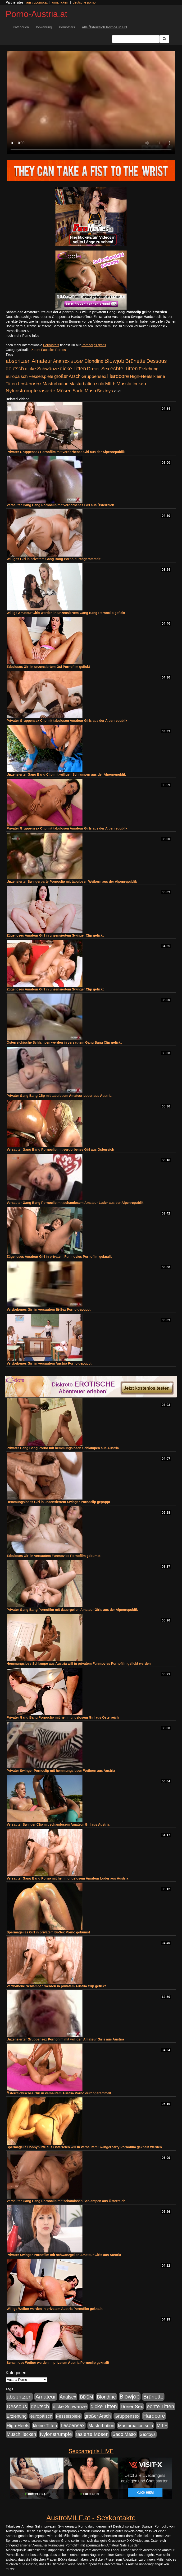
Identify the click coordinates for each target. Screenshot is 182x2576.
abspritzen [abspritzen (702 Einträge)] (18, 361)
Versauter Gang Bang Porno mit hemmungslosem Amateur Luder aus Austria (67, 1878)
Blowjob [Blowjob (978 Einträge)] (114, 361)
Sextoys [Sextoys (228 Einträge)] (105, 390)
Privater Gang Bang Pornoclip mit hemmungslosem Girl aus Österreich (63, 1717)
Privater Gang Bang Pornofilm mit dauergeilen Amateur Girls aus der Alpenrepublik (72, 1610)
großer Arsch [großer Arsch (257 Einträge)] (67, 376)
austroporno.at (36, 2)
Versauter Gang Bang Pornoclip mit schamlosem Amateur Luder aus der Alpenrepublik (75, 1203)
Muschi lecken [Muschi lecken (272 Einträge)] (131, 383)
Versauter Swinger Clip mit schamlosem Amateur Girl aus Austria (58, 1824)
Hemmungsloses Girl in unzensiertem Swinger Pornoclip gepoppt (58, 1502)
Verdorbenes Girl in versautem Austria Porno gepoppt (49, 1363)
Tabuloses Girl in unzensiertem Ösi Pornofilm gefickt (48, 667)
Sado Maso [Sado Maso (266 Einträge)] (84, 390)
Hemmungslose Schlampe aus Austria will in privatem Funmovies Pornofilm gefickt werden (79, 1663)
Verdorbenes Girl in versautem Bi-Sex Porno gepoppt (49, 1309)
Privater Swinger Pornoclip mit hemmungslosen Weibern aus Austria (61, 1770)
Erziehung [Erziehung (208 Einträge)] (149, 368)
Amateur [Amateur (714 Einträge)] (42, 361)
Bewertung (44, 27)
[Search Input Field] (136, 39)
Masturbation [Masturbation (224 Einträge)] (55, 383)
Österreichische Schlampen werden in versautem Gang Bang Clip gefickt (64, 1042)
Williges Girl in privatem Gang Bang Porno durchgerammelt (53, 559)
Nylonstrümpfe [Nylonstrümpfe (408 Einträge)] (22, 390)
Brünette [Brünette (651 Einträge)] (135, 361)
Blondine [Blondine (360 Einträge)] (94, 361)
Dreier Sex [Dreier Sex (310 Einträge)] (98, 368)
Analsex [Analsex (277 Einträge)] (61, 361)
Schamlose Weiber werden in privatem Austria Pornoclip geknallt (58, 2362)
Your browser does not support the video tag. (91, 102)
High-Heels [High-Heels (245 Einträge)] (141, 376)
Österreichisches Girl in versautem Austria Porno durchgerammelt (59, 2093)
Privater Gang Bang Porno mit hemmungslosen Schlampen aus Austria (63, 1448)
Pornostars (67, 27)
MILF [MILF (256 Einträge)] (110, 383)
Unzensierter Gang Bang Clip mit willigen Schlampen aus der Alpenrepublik (66, 774)
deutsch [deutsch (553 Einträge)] (15, 369)
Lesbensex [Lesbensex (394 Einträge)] (30, 383)
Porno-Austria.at (36, 14)
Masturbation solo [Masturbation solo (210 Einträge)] (86, 383)
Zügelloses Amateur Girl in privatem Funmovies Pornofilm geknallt (59, 1256)
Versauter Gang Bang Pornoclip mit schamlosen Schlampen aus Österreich (66, 2201)
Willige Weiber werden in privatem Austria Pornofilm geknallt (54, 2309)
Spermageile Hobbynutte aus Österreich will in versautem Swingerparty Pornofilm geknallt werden (84, 2147)
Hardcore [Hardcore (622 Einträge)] (118, 376)
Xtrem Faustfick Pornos (48, 350)
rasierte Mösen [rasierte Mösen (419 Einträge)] (55, 390)
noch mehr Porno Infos (22, 335)
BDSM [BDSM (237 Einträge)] (76, 361)
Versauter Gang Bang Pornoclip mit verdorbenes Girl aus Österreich (60, 505)
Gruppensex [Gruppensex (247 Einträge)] (94, 376)
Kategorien (21, 27)
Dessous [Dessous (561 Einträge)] (156, 361)
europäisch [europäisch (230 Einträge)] (17, 376)
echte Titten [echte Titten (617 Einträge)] (124, 369)
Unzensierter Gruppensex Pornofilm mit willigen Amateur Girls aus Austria (65, 2039)
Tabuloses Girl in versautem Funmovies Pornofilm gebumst (53, 1556)
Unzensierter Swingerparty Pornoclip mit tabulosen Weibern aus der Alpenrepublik (72, 881)
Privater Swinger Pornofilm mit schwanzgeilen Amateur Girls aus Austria (64, 2255)
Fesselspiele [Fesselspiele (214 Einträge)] (41, 376)
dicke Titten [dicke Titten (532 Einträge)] (73, 369)
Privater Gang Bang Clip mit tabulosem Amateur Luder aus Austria (59, 1096)
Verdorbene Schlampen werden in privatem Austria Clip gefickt (56, 1986)
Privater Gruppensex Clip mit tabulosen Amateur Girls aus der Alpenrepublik (67, 720)
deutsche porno (84, 2)
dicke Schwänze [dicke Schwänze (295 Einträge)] (42, 368)
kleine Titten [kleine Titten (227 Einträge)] (45, 2425)
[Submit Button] (164, 39)
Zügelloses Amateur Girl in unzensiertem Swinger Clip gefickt (55, 935)
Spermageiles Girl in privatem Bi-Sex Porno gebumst (48, 1932)
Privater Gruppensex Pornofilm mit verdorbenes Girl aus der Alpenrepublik (66, 452)
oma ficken (60, 2)
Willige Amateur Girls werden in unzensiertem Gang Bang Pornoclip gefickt (66, 613)
